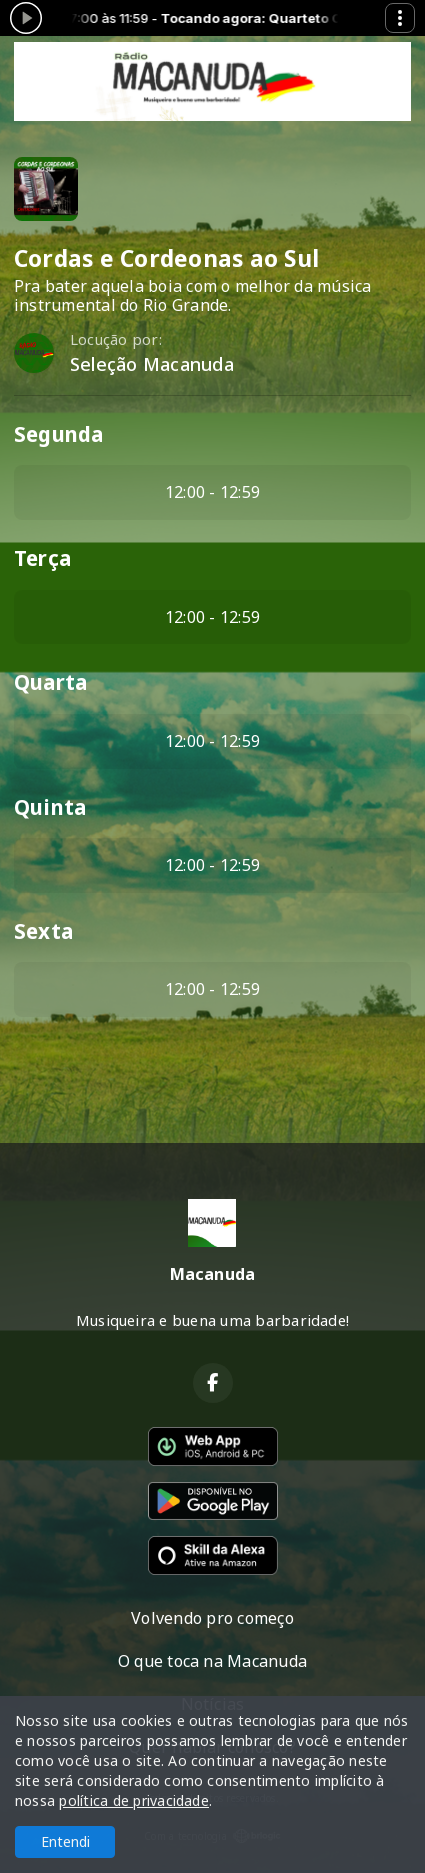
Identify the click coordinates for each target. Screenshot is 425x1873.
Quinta (50, 807)
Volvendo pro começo (212, 1618)
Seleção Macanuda (152, 364)
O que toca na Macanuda (212, 1661)
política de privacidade (134, 1800)
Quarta (50, 682)
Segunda (59, 434)
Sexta (43, 931)
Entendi (65, 1841)
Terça (42, 558)
